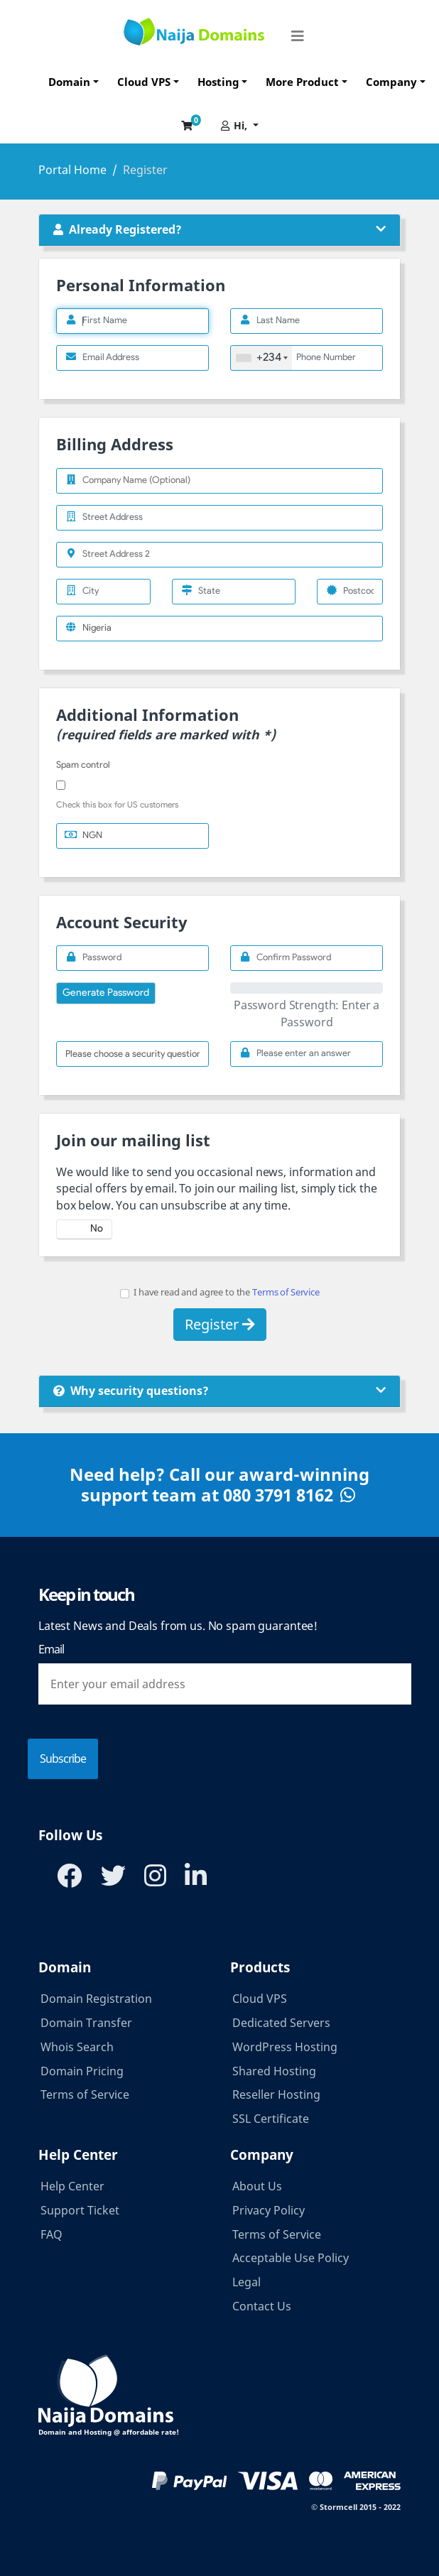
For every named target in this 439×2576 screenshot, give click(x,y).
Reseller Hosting (276, 2094)
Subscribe (63, 1758)
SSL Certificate (270, 2118)
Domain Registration (96, 1998)
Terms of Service (286, 1292)
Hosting (218, 82)
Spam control (83, 765)
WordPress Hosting (284, 2047)
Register (220, 1324)
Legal (246, 2282)
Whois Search (77, 2047)
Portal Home (72, 170)
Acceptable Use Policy (290, 2258)
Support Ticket (79, 2210)
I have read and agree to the (220, 1292)
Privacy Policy (268, 2210)
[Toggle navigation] (297, 31)
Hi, (235, 125)
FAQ (51, 2234)
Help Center (72, 2186)
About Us (257, 2186)
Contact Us (261, 2306)
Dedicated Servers (281, 2023)
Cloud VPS (143, 82)
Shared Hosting (274, 2071)
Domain (69, 82)
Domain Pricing (82, 2071)
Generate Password (106, 993)
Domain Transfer (86, 2023)
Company (391, 82)
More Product (302, 82)
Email (50, 1649)
